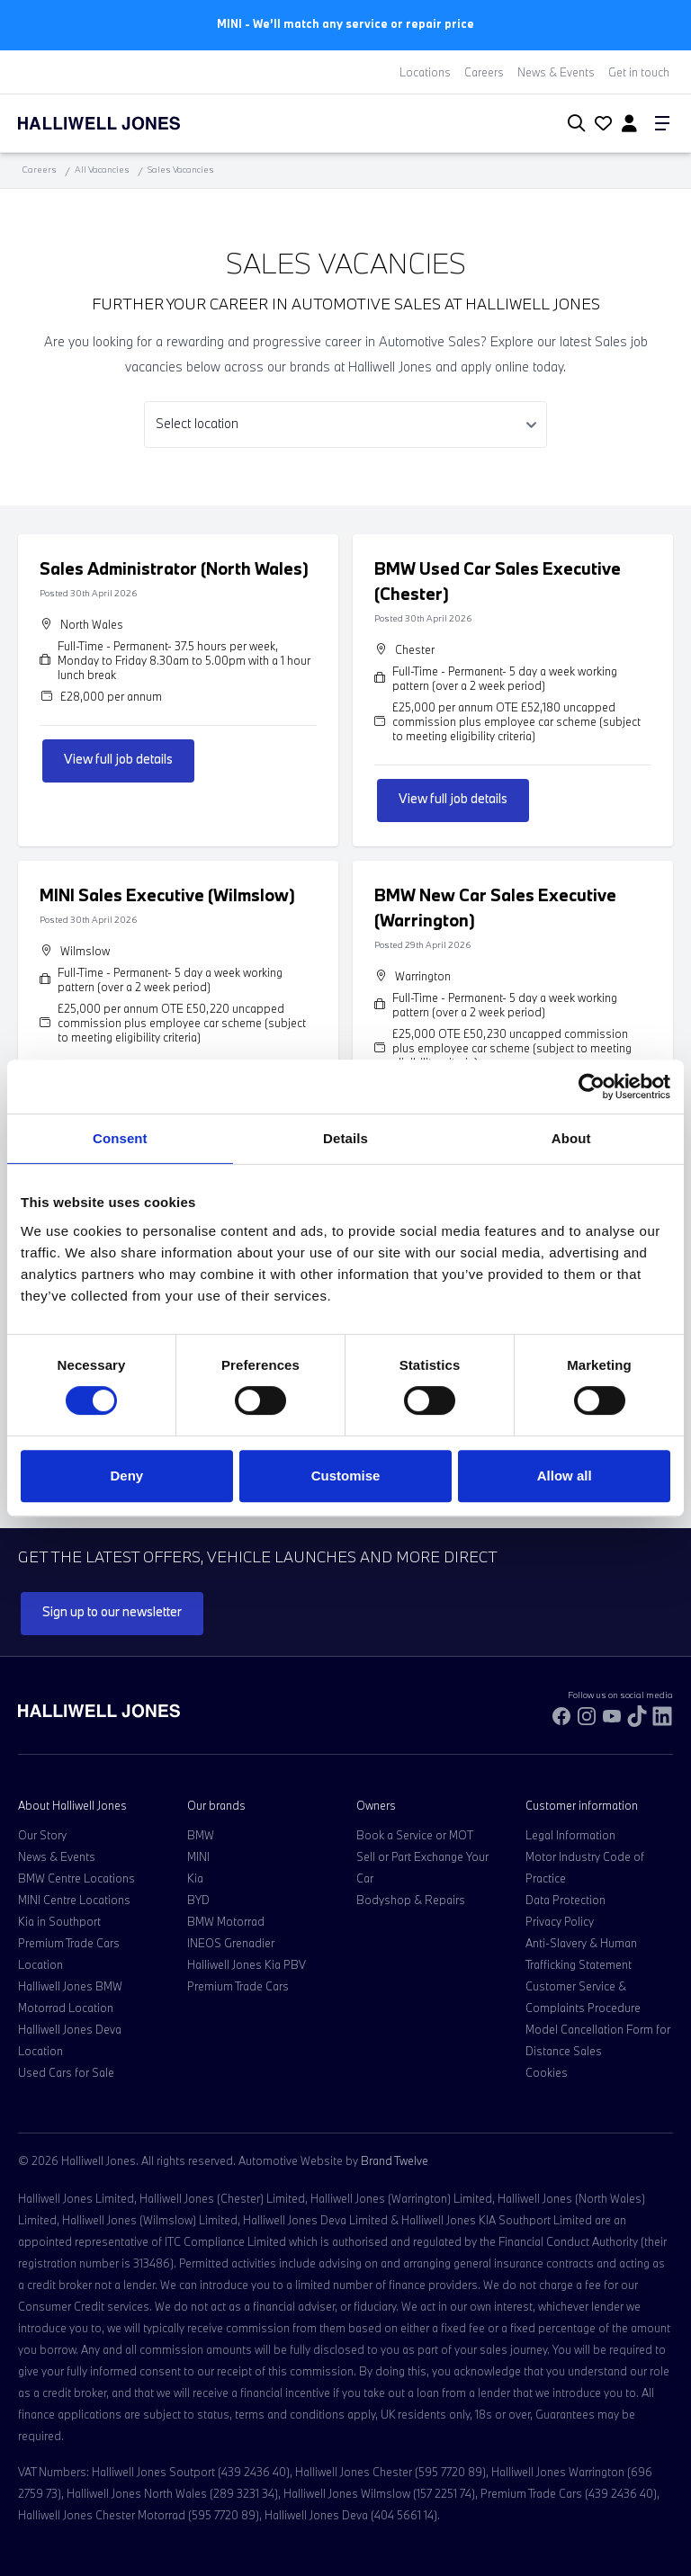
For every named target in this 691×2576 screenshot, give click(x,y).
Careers (484, 72)
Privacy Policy (559, 1921)
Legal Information (570, 1835)
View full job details (118, 758)
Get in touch (638, 72)
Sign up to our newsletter (112, 1611)
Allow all (564, 1475)
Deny (126, 1475)
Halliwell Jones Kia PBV (246, 1964)
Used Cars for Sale (66, 2072)
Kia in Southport (59, 1921)
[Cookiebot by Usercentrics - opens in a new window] (591, 1086)
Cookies (546, 2072)
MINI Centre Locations (74, 1899)
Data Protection (565, 1899)
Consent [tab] (120, 1138)
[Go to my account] (601, 125)
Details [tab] (345, 1138)
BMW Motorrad (226, 1921)
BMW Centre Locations (76, 1878)
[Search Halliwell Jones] (573, 123)
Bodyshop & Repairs (410, 1899)
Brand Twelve (394, 2160)
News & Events (556, 72)
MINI (198, 1856)
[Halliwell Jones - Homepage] (121, 123)
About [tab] (571, 1138)
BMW (200, 1835)
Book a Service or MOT (414, 1835)
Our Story (42, 1835)
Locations (425, 72)
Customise (346, 1475)
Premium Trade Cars (238, 1986)
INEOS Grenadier (230, 1943)
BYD (198, 1899)
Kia (195, 1878)
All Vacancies (102, 169)
